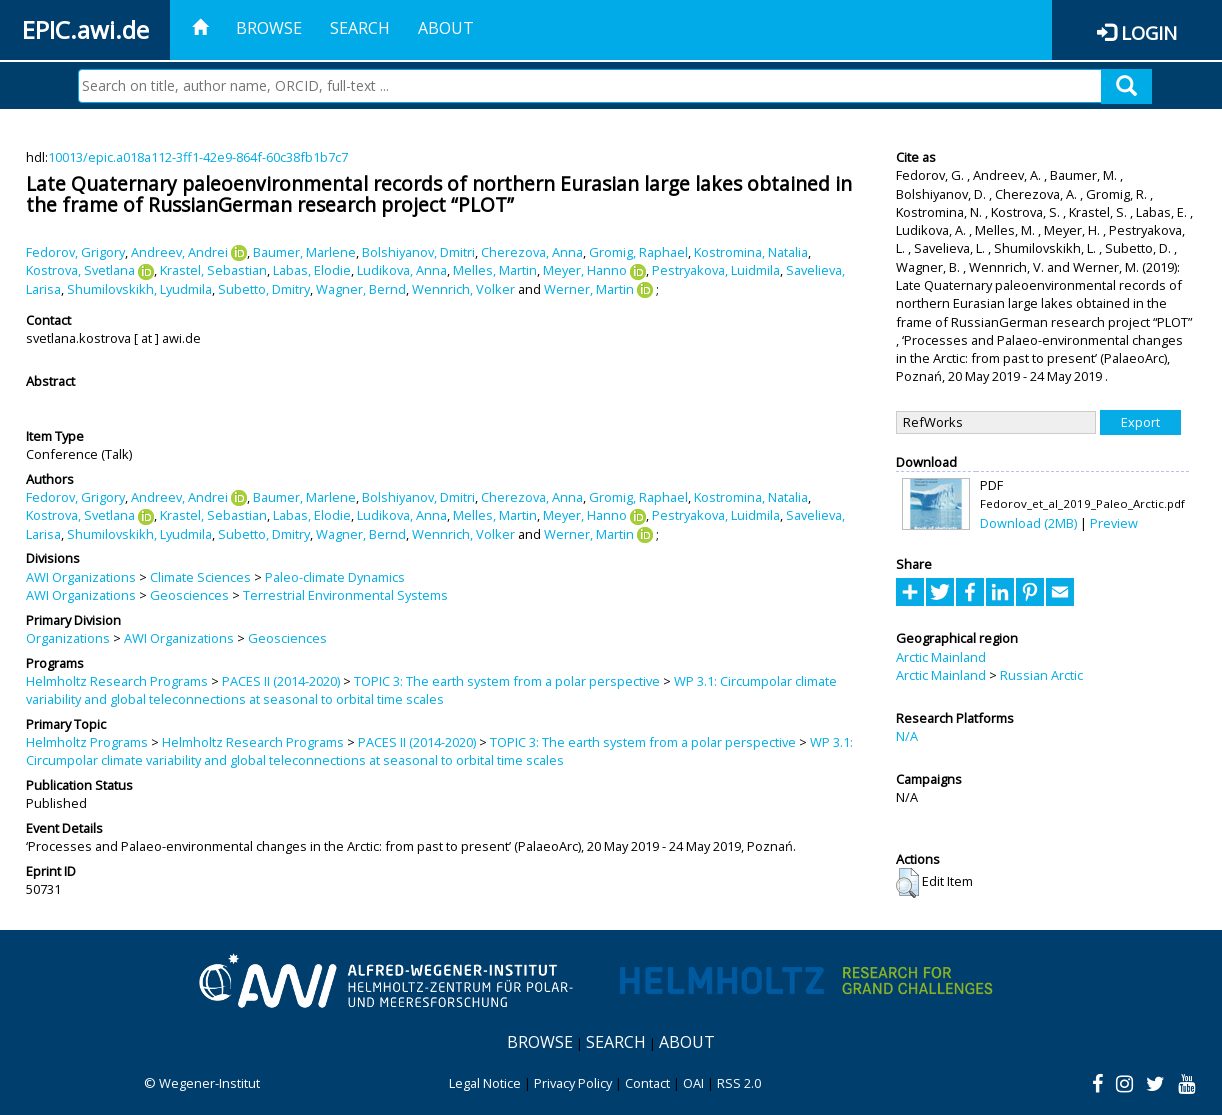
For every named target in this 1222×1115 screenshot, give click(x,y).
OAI (693, 1083)
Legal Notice (485, 1083)
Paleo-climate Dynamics (335, 577)
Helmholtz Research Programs (117, 681)
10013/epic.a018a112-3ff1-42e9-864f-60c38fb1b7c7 (198, 157)
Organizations (68, 638)
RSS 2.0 (739, 1083)
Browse (269, 28)
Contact (647, 1083)
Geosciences (189, 595)
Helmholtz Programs (87, 742)
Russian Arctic (1041, 675)
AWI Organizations (81, 577)
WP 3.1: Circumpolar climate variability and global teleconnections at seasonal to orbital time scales (431, 690)
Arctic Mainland (941, 657)
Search (360, 28)
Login (1149, 32)
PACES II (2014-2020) (281, 681)
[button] (907, 883)
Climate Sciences (200, 577)
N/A (907, 736)
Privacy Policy (573, 1083)
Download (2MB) (1028, 523)
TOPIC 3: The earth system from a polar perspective (507, 681)
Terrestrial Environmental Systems (345, 595)
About (446, 28)
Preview (1114, 523)
